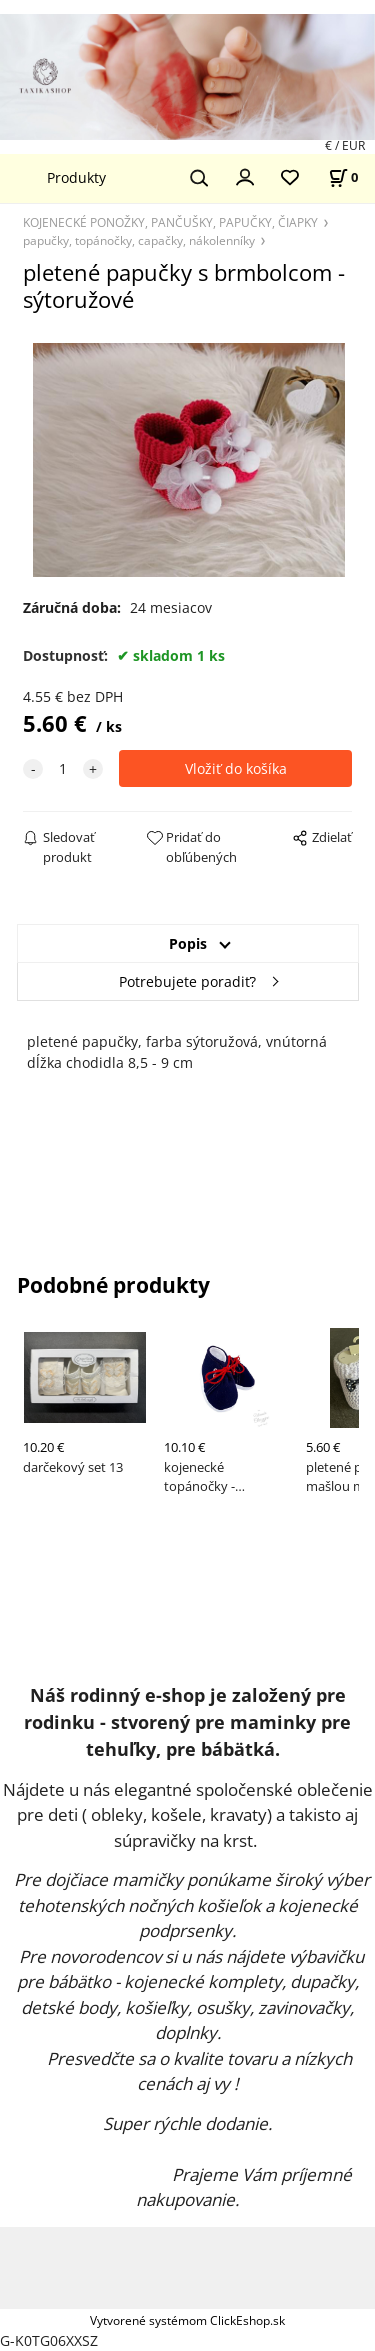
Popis (188, 943)
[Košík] (343, 177)
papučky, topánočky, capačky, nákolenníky (139, 240)
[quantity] (63, 768)
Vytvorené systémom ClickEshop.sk (187, 2320)
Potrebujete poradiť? (187, 981)
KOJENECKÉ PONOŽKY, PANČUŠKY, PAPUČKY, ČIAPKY (170, 222)
